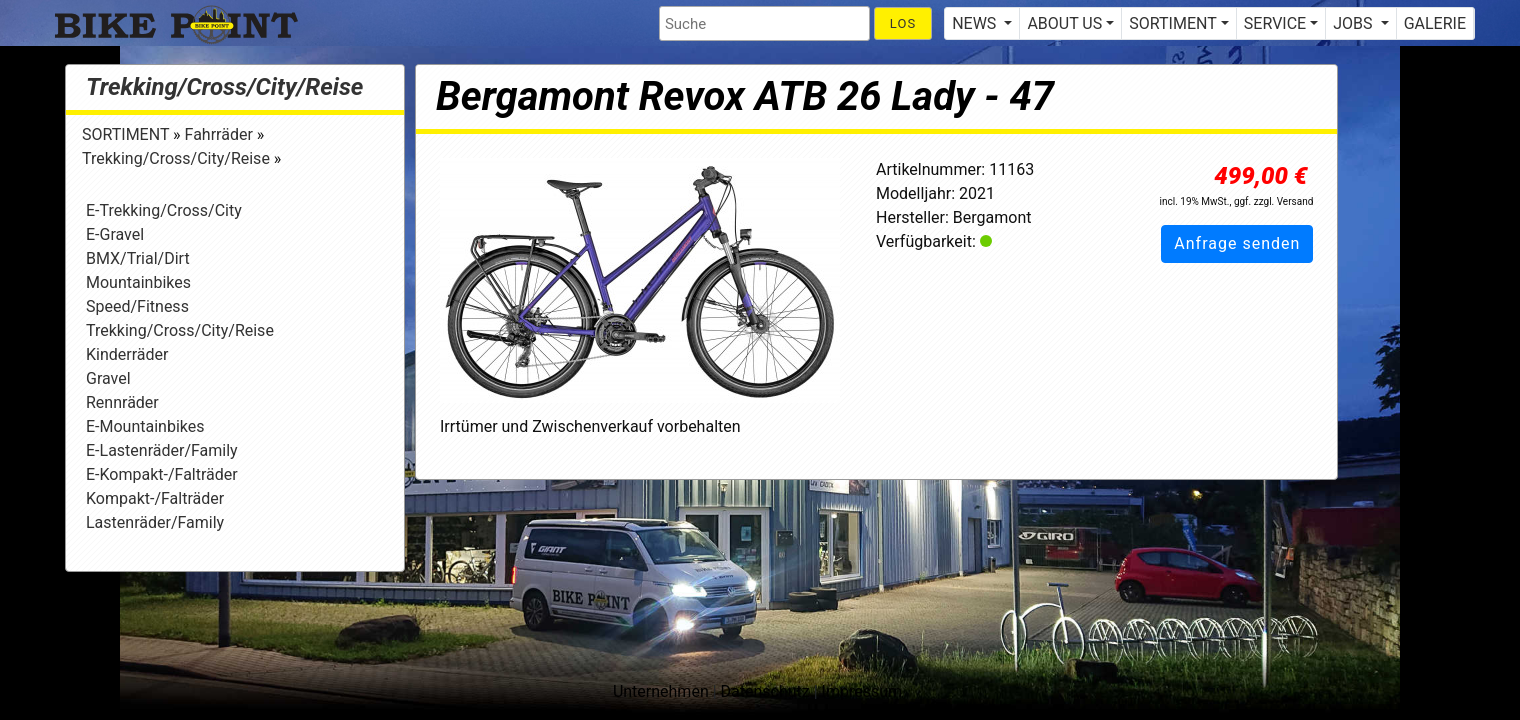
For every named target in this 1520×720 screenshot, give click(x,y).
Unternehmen (661, 691)
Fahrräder (221, 134)
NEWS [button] (976, 23)
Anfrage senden (1237, 243)
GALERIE (1435, 23)
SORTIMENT (127, 134)
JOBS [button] (1354, 23)
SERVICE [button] (1275, 23)
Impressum (862, 691)
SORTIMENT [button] (1172, 23)
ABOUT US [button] (1064, 23)
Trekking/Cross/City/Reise (224, 87)
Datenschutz (765, 691)
